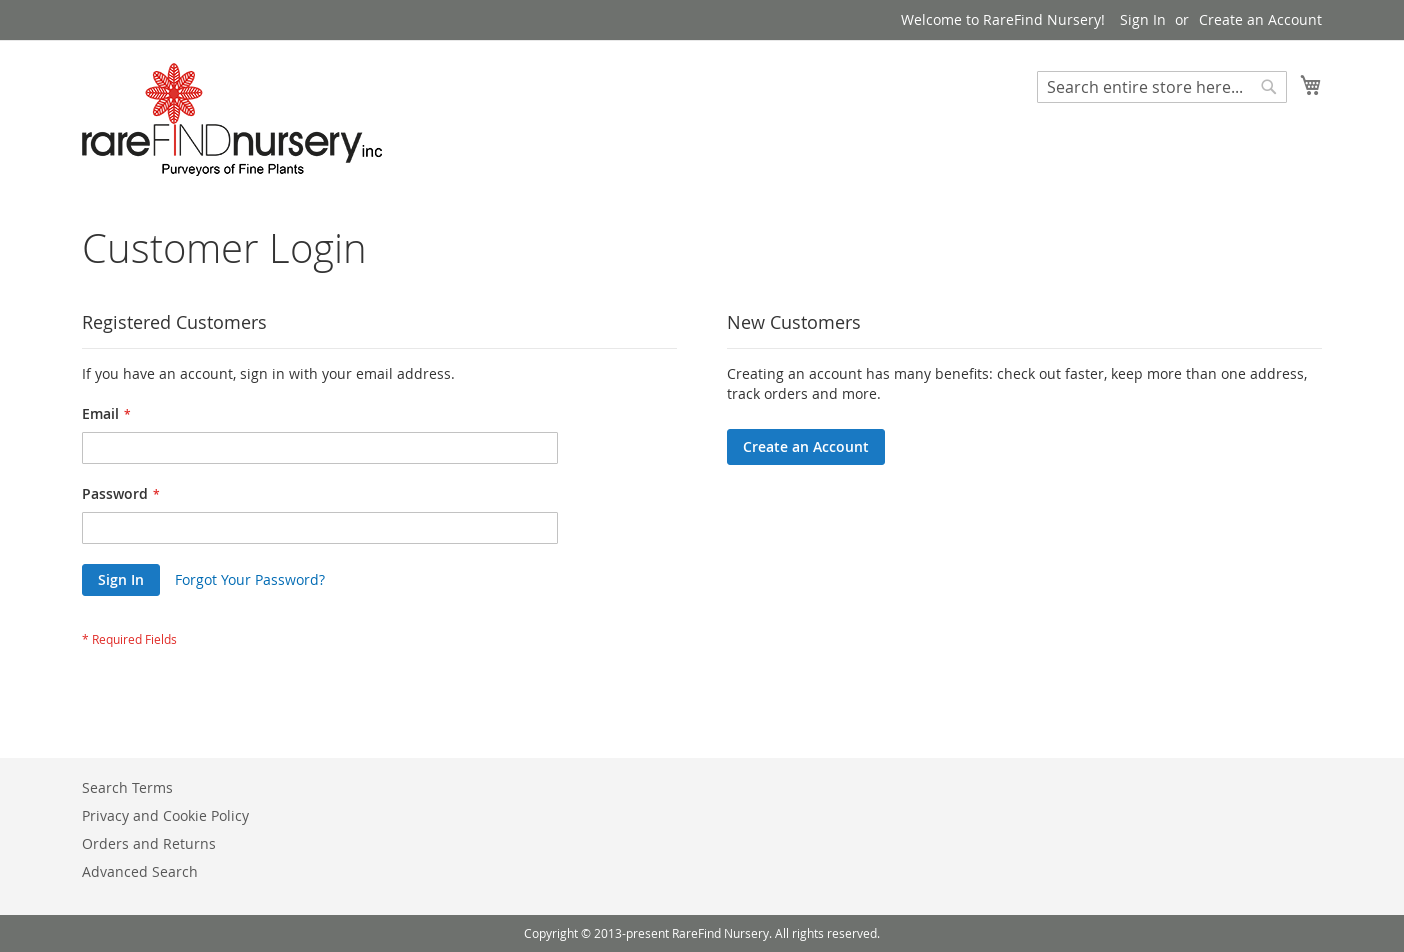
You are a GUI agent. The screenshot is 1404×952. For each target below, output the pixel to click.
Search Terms (127, 787)
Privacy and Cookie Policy (165, 815)
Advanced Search (140, 871)
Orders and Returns (149, 843)
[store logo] (232, 119)
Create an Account (1260, 19)
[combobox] (1162, 87)
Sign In (1143, 19)
